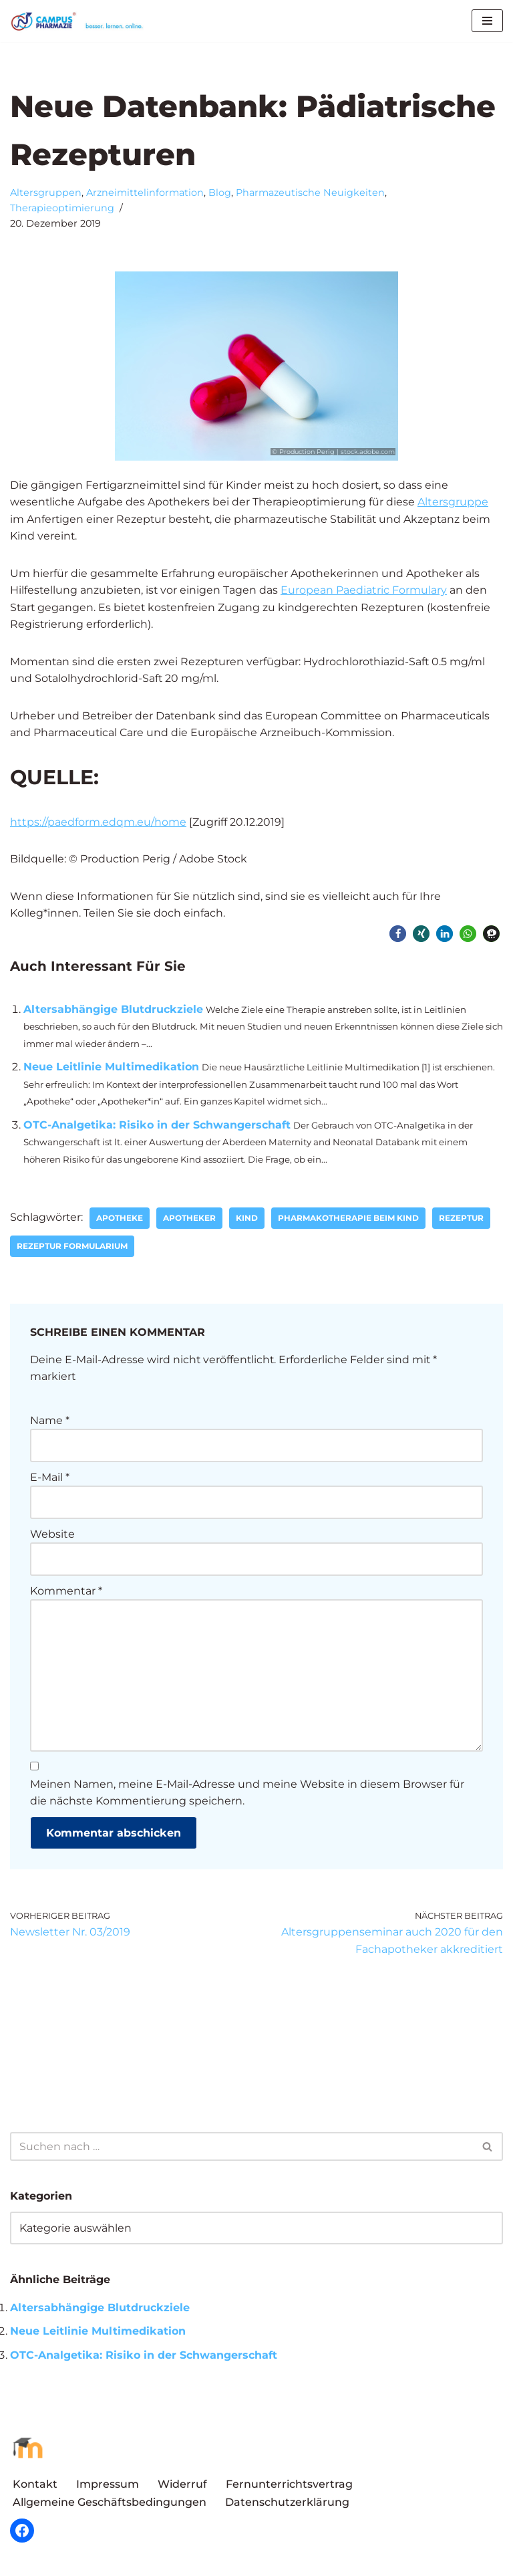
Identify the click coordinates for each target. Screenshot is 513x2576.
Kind (247, 1220)
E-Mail (49, 1479)
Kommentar (66, 1593)
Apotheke (120, 1220)
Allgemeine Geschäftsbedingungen (109, 2504)
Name (49, 1422)
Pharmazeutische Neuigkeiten (310, 193)
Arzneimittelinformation (145, 193)
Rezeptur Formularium (72, 1248)
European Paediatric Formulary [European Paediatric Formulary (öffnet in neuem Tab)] (366, 590)
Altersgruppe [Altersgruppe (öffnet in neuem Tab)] (454, 502)
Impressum (107, 2486)
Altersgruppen (45, 193)
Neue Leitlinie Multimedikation (111, 1068)
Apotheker (190, 1220)
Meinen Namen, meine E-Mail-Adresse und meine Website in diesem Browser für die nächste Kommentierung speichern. (247, 1795)
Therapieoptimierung (62, 208)
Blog (219, 193)
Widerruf (182, 2486)
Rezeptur (462, 1220)
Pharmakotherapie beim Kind (349, 1220)
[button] (397, 935)
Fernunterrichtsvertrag (289, 2486)
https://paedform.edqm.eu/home (98, 822)
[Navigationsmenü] (487, 20)
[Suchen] (241, 2149)
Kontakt (35, 2486)
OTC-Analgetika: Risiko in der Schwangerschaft (157, 1126)
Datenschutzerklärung (287, 2504)
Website (52, 1536)
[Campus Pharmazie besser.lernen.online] (80, 21)
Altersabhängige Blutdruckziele (113, 1010)
